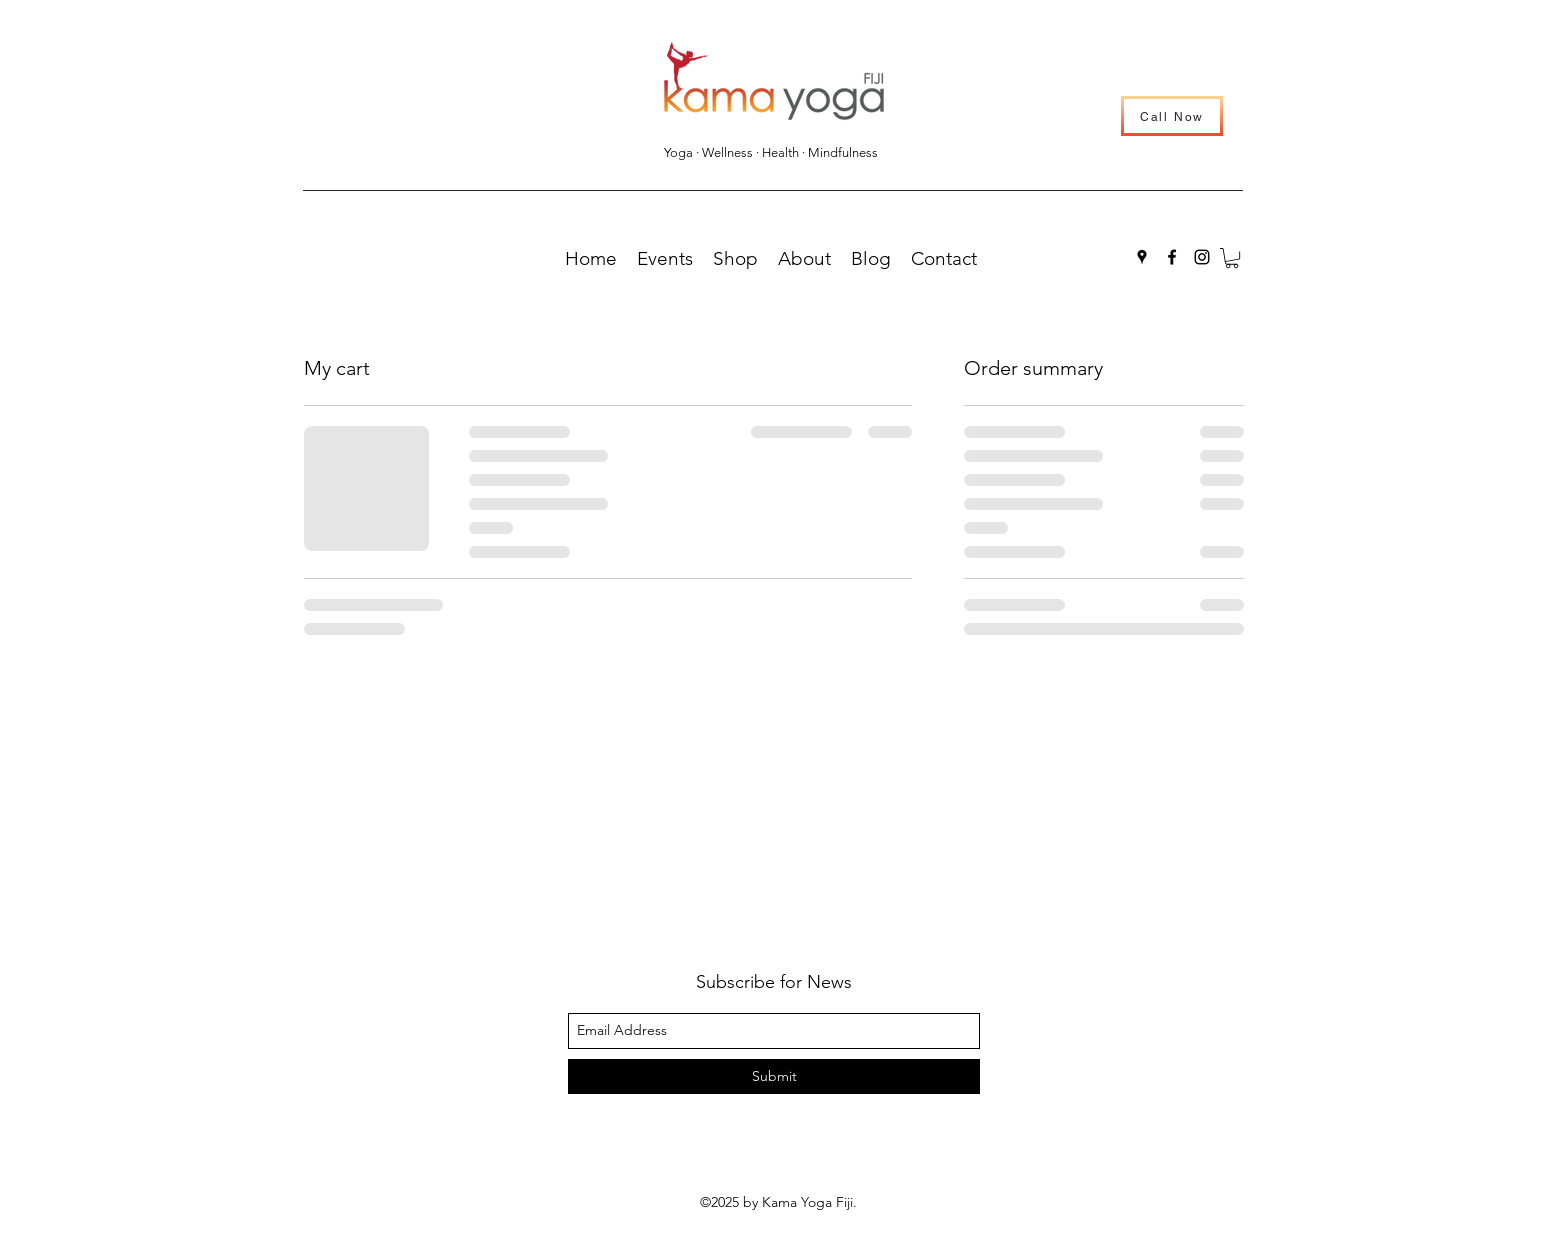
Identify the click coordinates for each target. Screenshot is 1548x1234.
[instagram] (1202, 257)
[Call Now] (1172, 116)
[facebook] (1172, 257)
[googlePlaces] (1142, 257)
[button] (1232, 258)
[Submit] (774, 1076)
